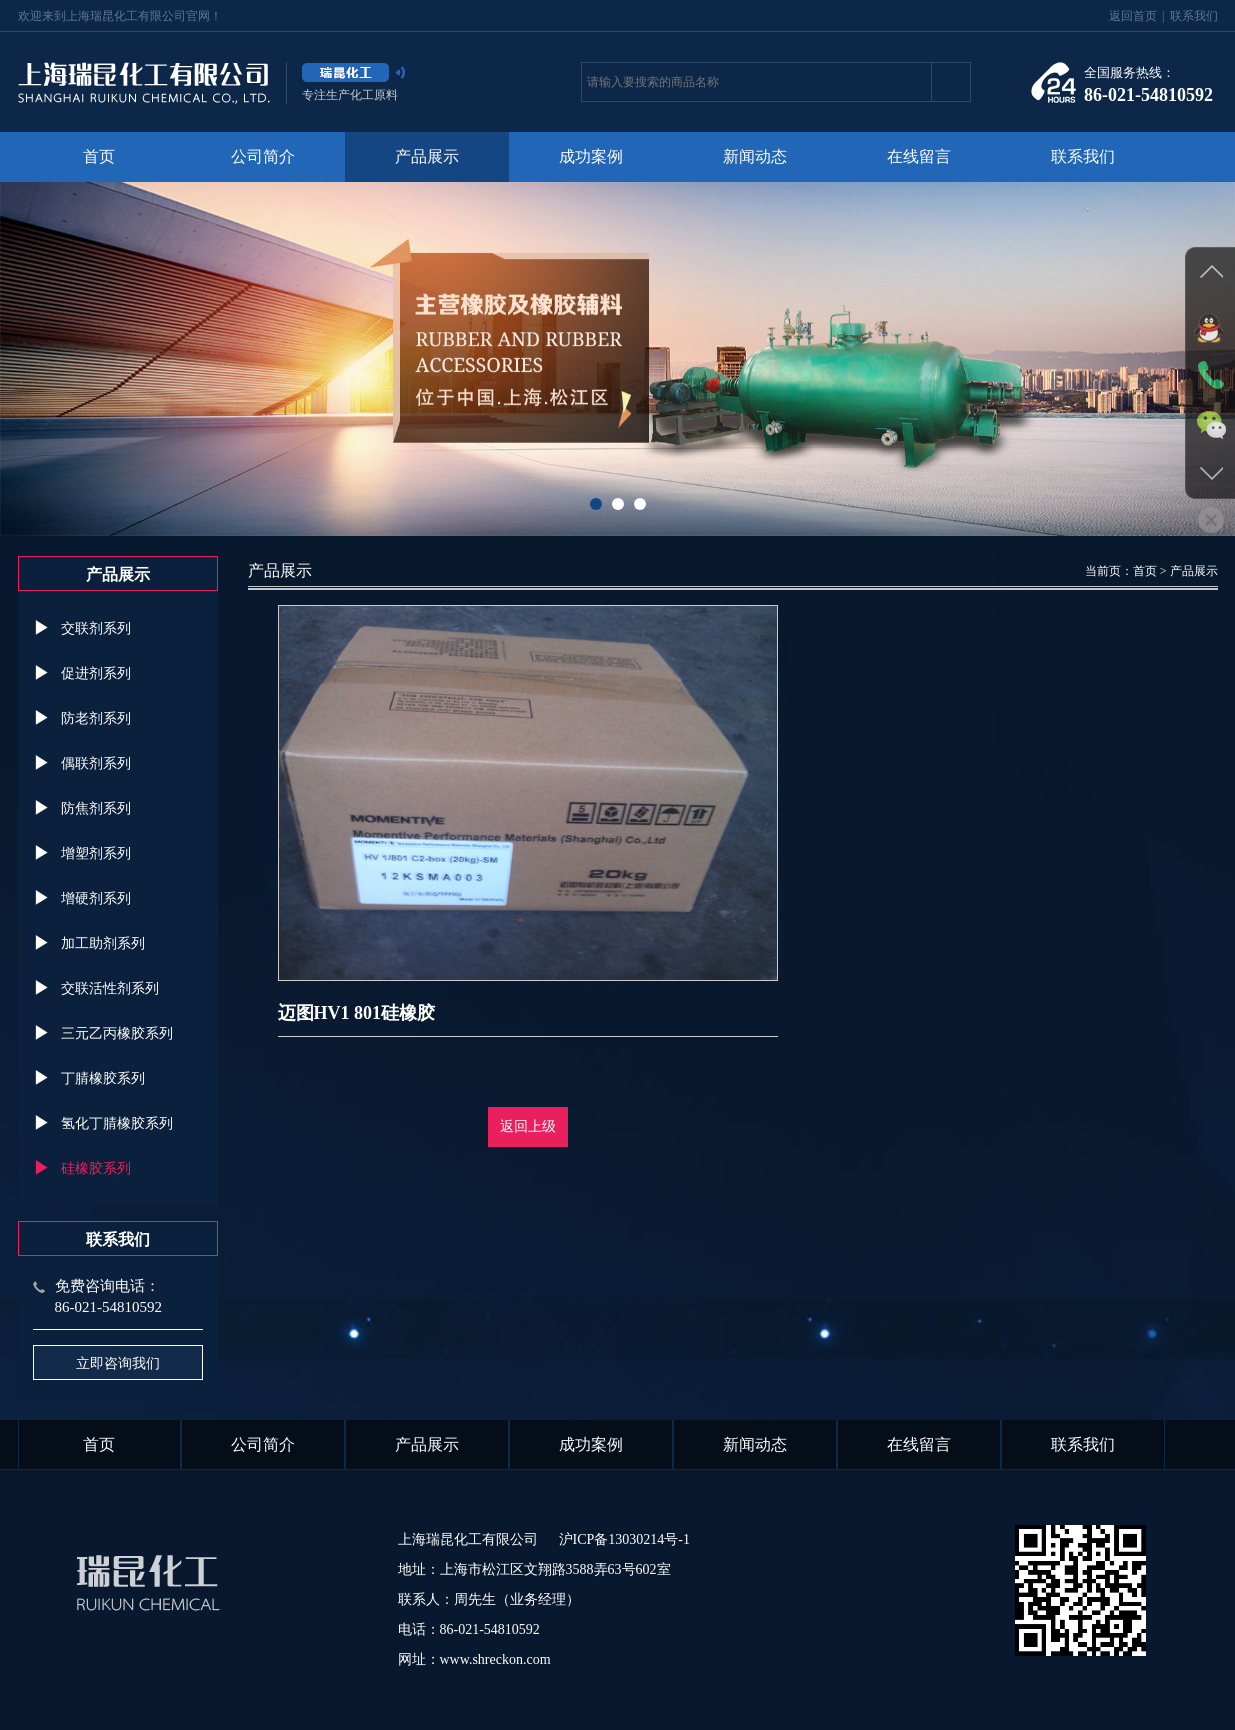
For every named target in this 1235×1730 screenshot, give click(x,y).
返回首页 (1133, 16)
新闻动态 (755, 156)
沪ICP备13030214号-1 (624, 1539)
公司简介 (263, 156)
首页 (99, 156)
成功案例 (591, 156)
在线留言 (919, 156)
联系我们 (1194, 16)
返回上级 (528, 1126)
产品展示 (427, 156)
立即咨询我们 (118, 1363)
